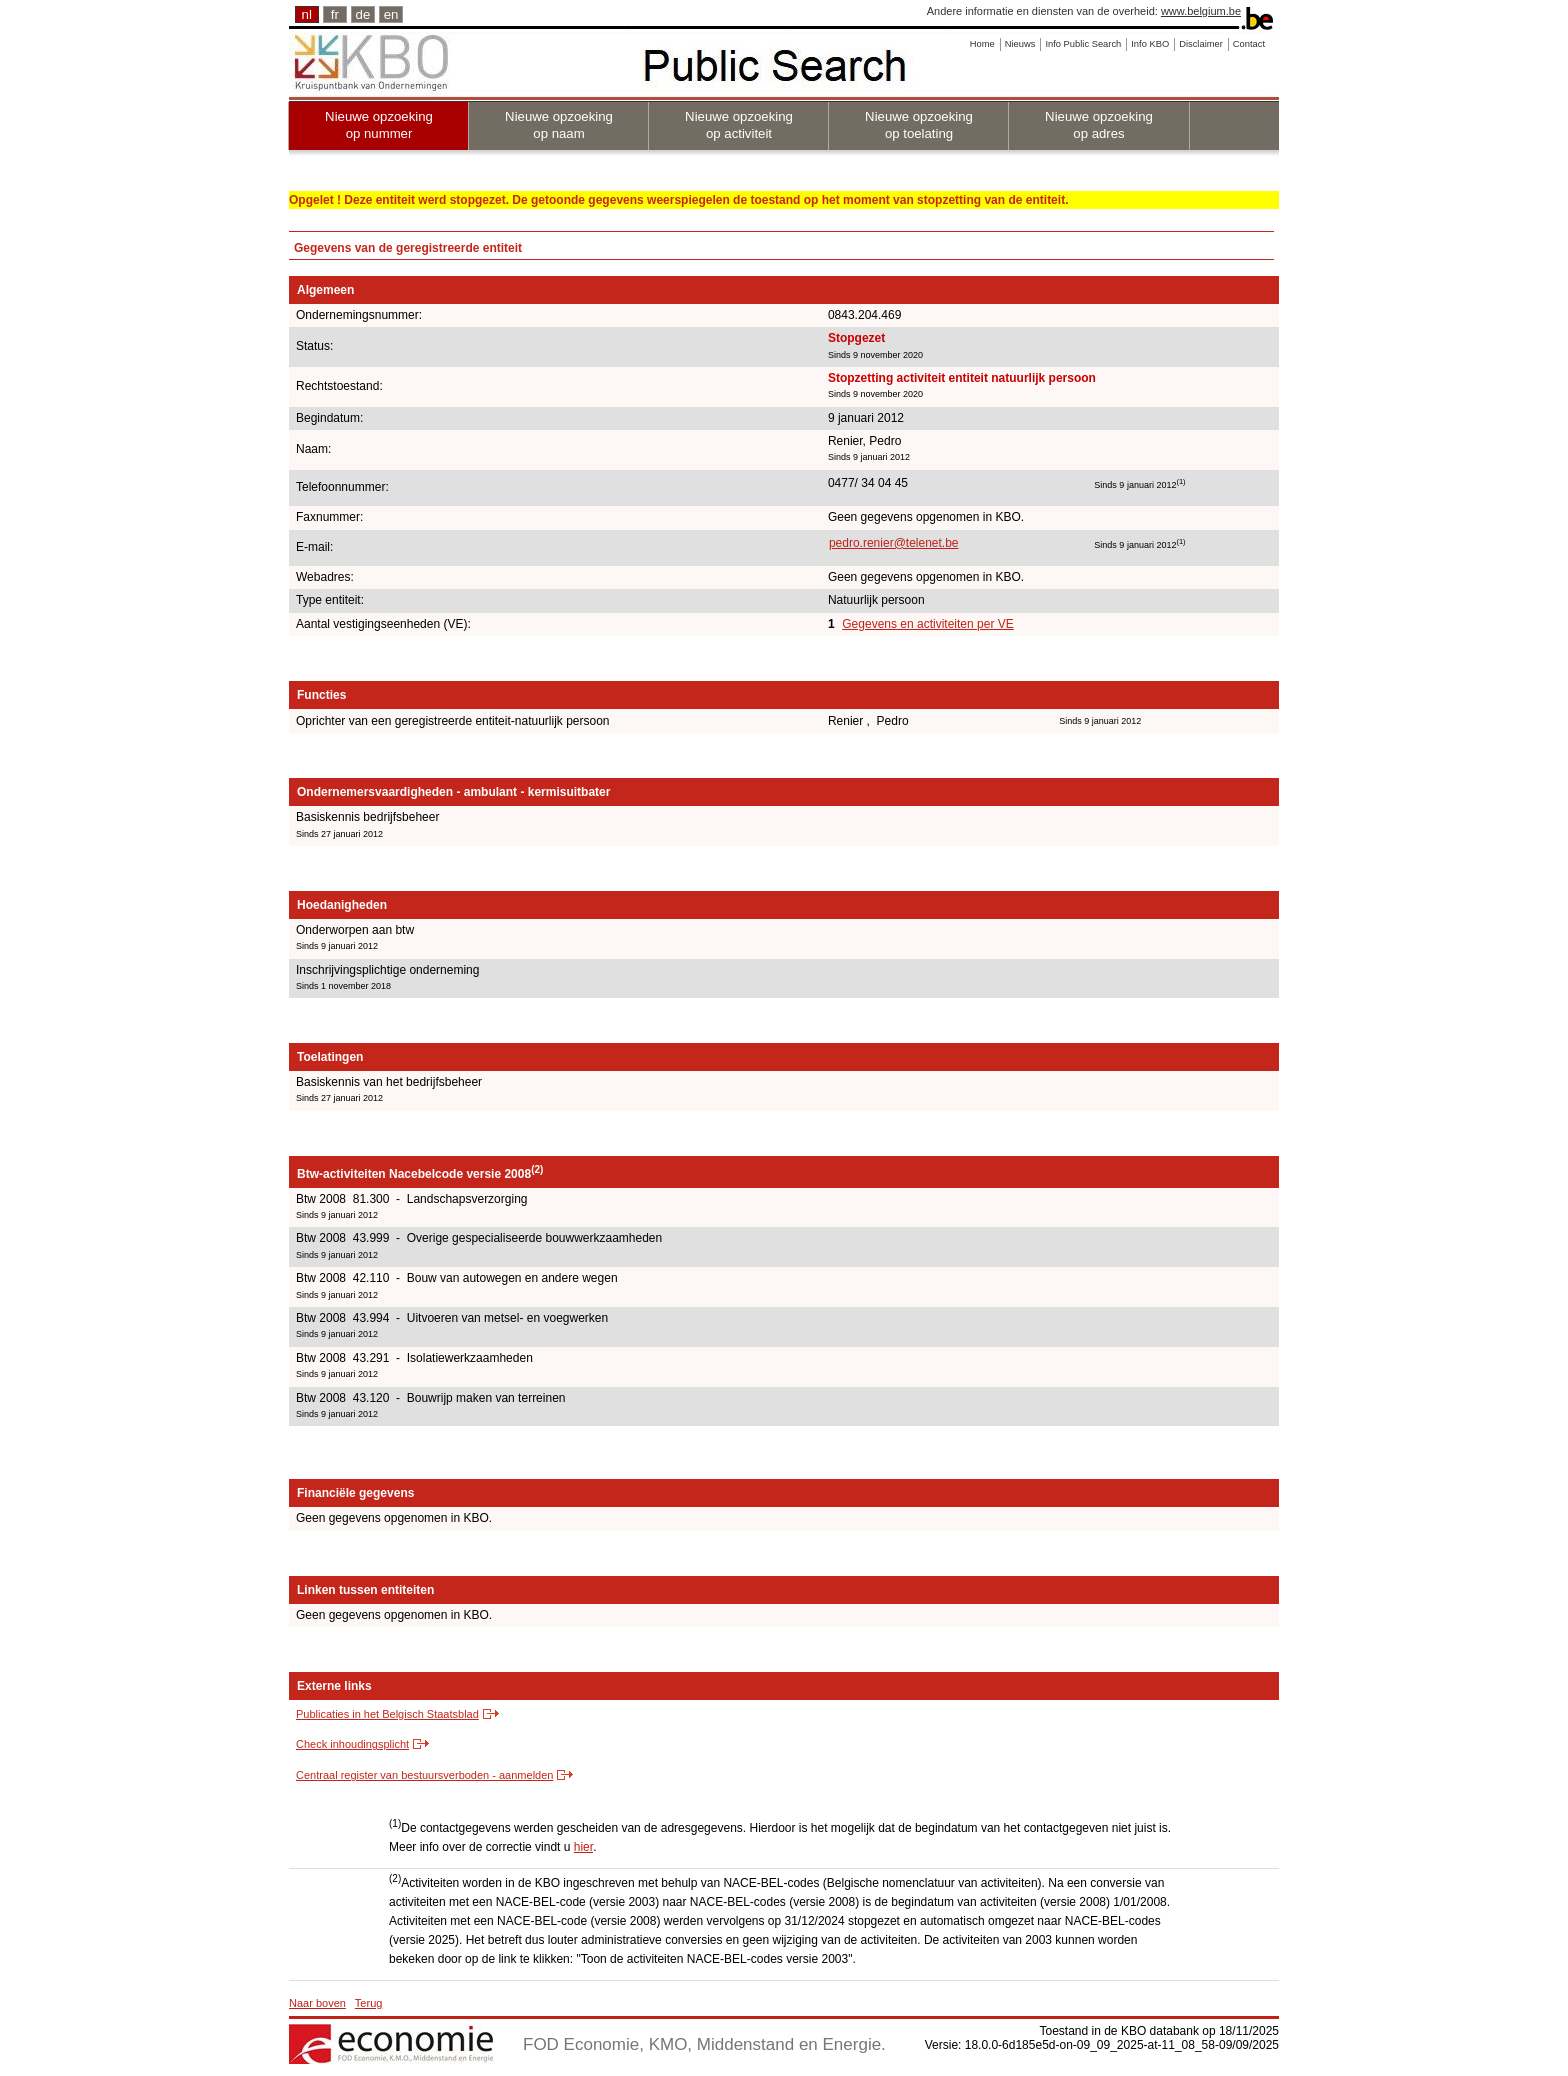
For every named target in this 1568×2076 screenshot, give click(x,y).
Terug (369, 2003)
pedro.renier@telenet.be (894, 543)
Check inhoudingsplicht (352, 1744)
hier (583, 1847)
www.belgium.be (1201, 11)
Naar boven (317, 2003)
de (363, 14)
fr (335, 14)
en (391, 14)
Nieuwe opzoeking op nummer (379, 125)
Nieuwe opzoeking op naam (559, 125)
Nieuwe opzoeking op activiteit (739, 125)
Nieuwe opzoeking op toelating (919, 125)
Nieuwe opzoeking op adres (1099, 125)
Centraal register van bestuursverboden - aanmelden (424, 1775)
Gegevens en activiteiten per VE (927, 624)
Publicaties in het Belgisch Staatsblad (387, 1714)
